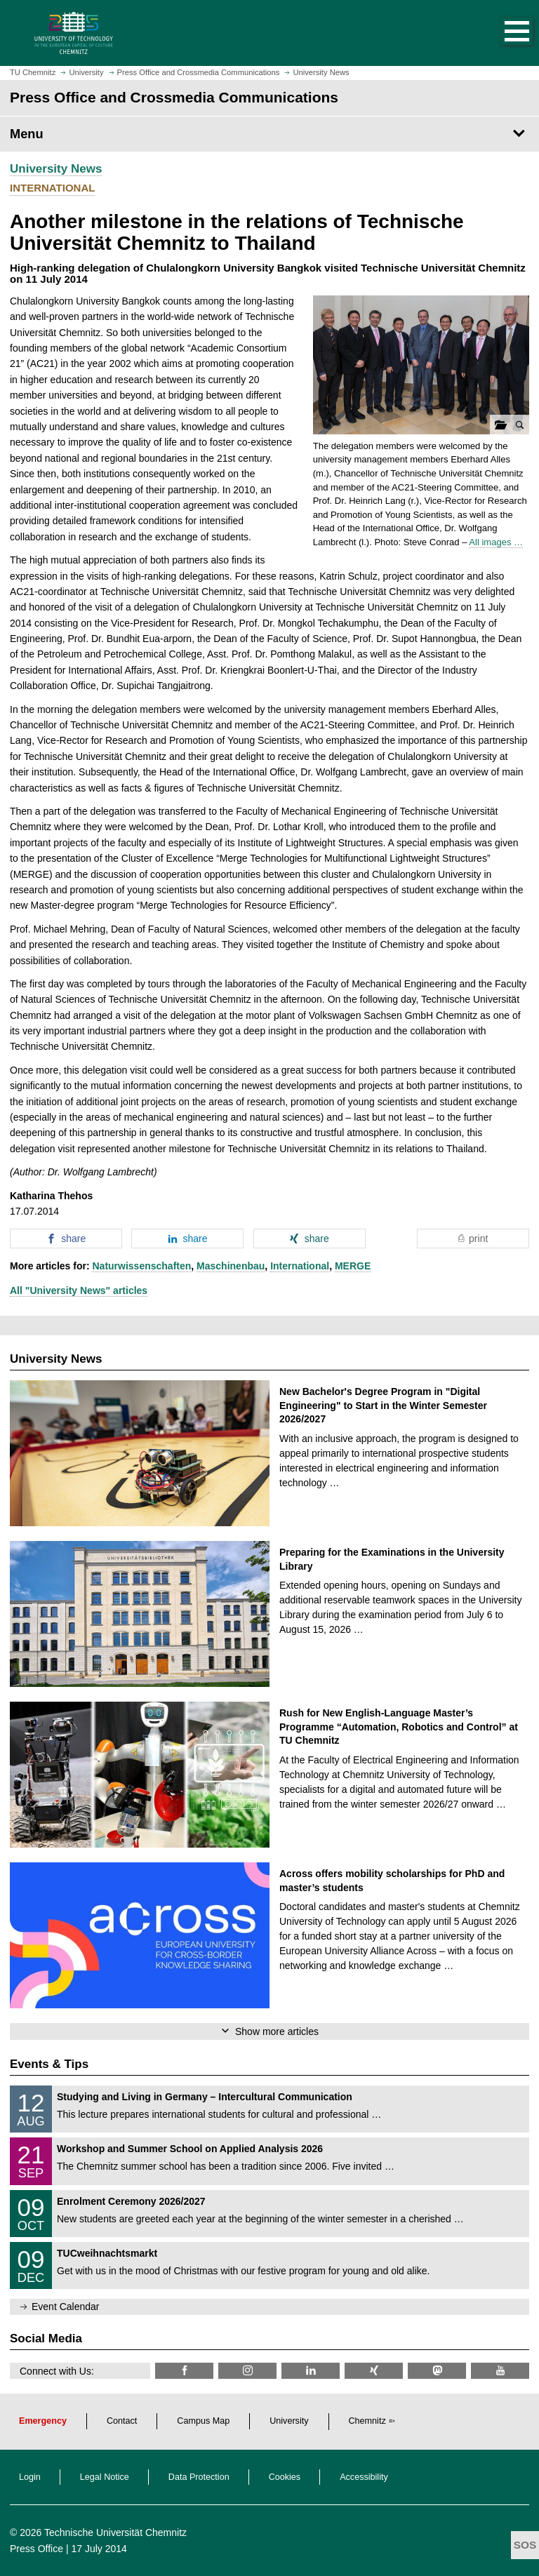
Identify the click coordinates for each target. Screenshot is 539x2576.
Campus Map (203, 2421)
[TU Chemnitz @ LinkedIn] (310, 2371)
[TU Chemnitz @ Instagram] (247, 2371)
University (289, 2421)
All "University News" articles (78, 1290)
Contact (122, 2421)
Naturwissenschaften (141, 1266)
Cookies (285, 2477)
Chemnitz (367, 2421)
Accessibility (364, 2477)
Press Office (36, 2548)
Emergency (43, 2421)
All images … (496, 542)
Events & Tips (49, 2064)
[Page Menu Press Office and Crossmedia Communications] (269, 134)
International (299, 1266)
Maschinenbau (231, 1266)
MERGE (353, 1266)
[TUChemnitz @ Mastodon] (437, 2371)
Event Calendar (66, 2306)
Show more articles (277, 2031)
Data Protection (198, 2477)
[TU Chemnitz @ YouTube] (500, 2371)
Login (30, 2477)
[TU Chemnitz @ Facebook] (184, 2371)
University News (56, 168)
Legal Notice (104, 2477)
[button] (502, 33)
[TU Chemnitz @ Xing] (374, 2371)
